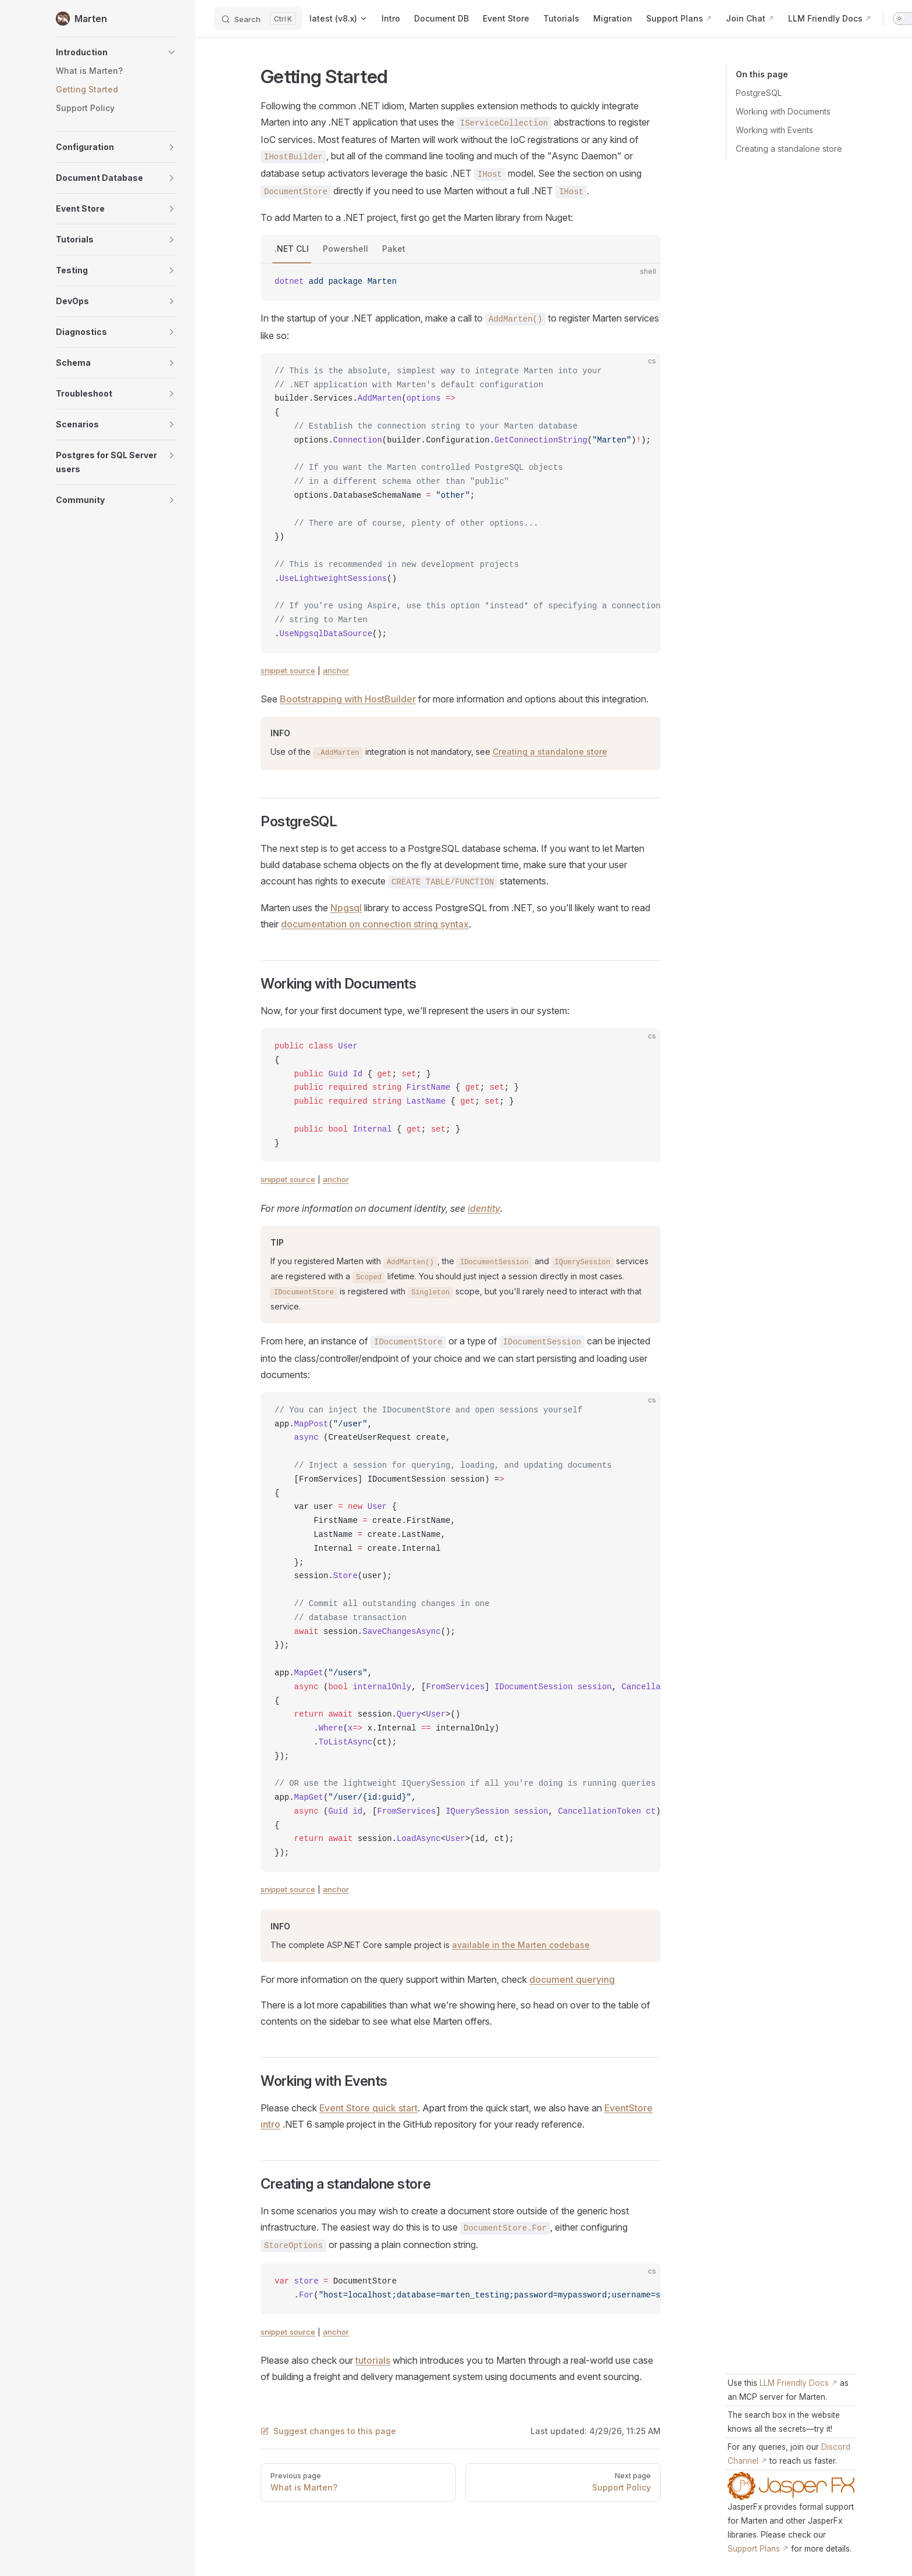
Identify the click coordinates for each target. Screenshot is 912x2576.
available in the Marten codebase (521, 1945)
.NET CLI (292, 249)
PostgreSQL (759, 93)
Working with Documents (783, 111)
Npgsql (346, 908)
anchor (336, 670)
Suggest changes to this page (328, 2431)
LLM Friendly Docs (794, 2383)
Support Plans (754, 2548)
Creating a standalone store (789, 149)
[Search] (258, 18)
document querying (572, 1979)
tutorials (372, 2360)
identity (484, 1208)
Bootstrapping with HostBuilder (348, 699)
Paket (393, 249)
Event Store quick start (368, 2108)
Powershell (345, 249)
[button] (116, 52)
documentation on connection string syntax (375, 924)
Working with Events (774, 130)
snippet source (288, 670)
